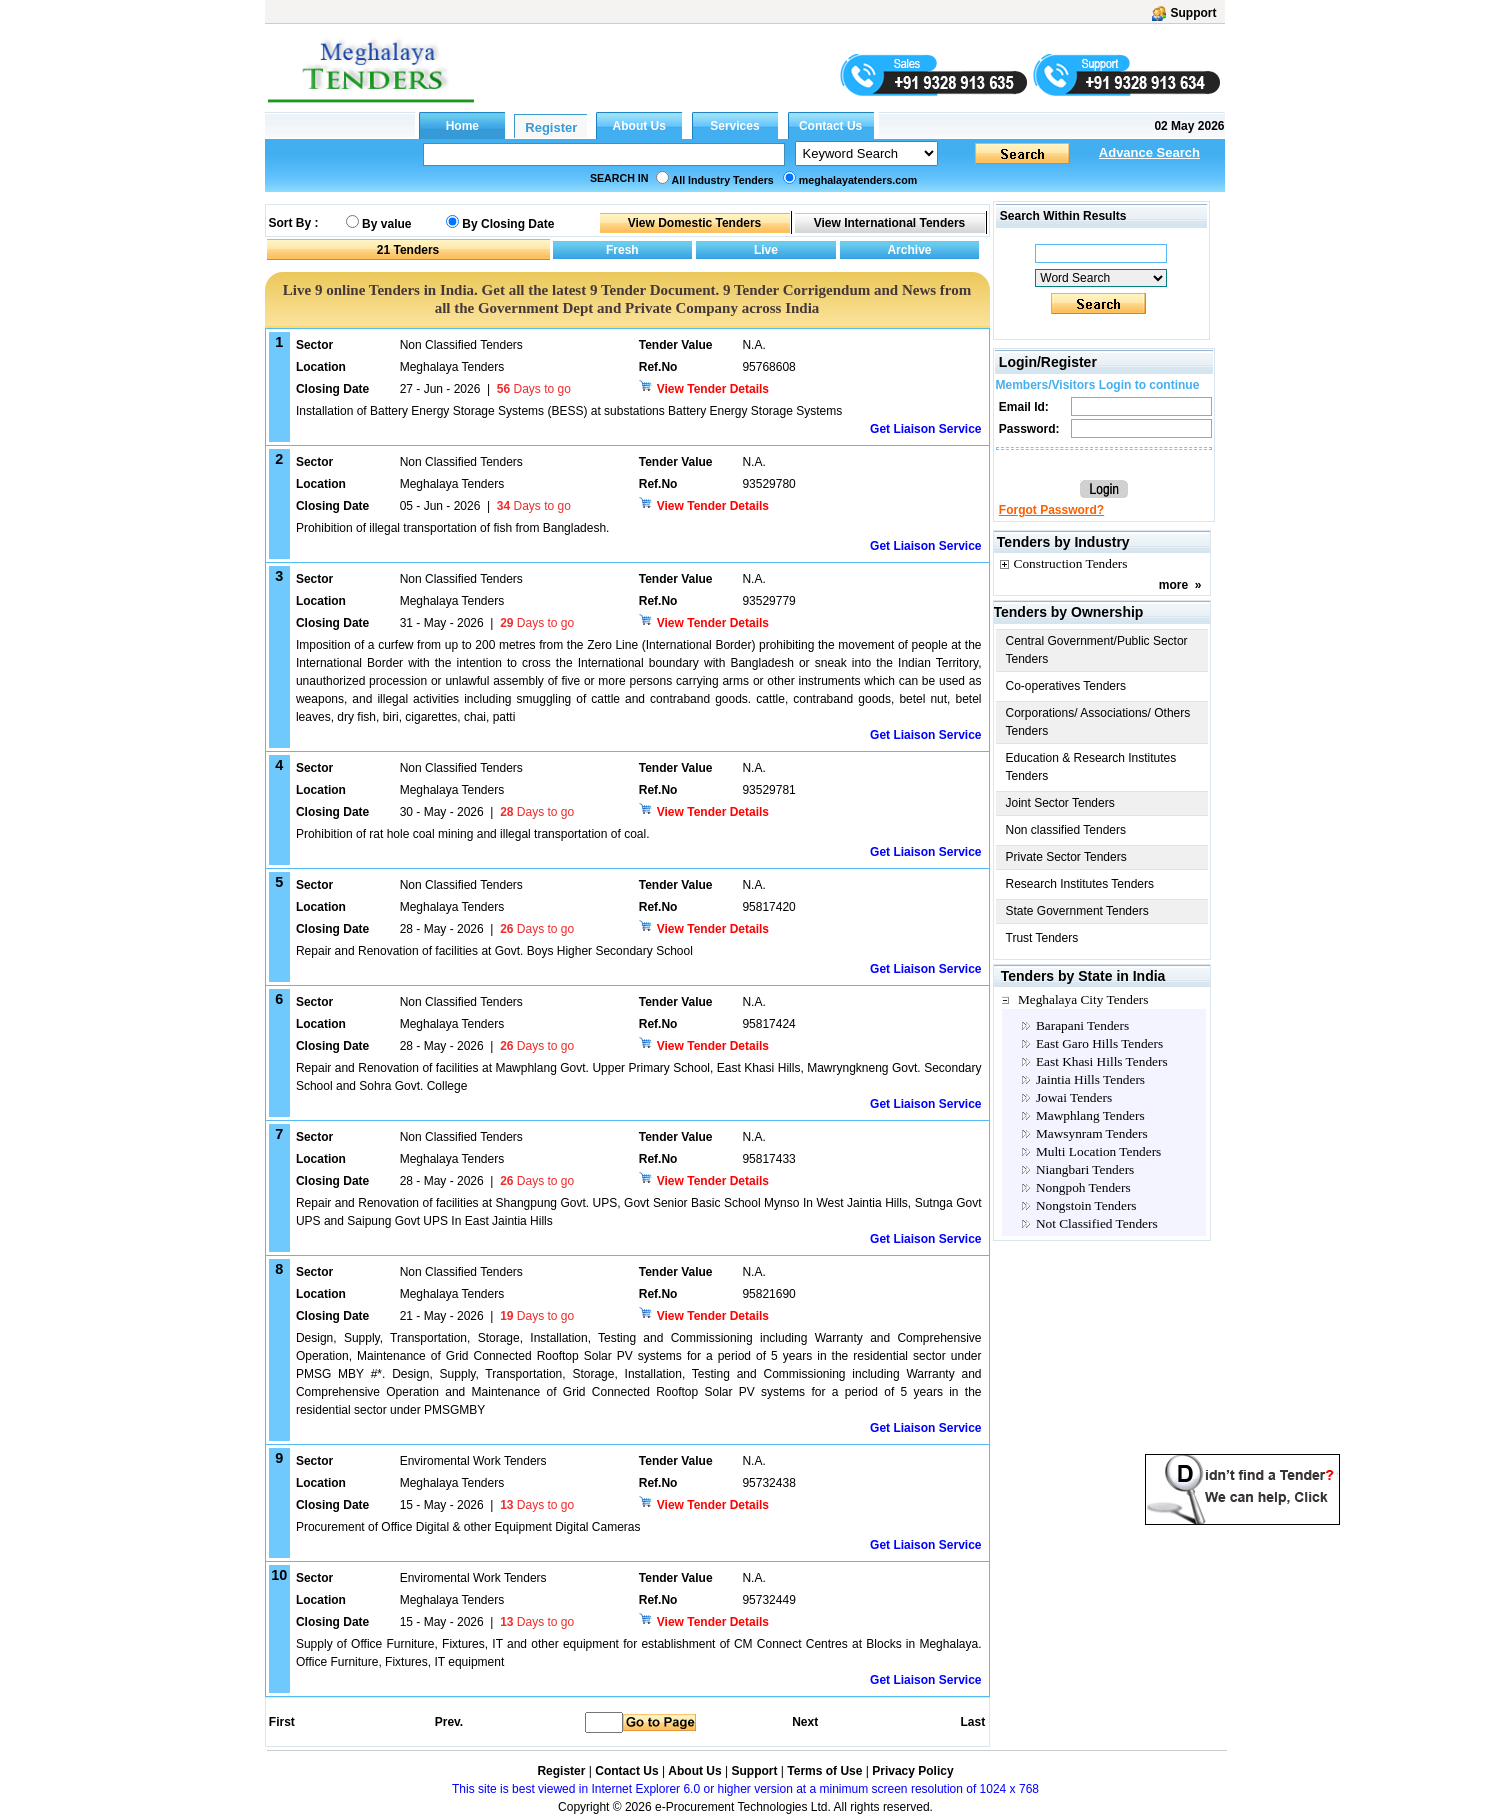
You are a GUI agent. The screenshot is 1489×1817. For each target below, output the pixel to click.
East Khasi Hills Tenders (1102, 1061)
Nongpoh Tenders (1083, 1187)
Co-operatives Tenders (1066, 686)
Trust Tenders (1042, 938)
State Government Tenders (1077, 911)
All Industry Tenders (723, 180)
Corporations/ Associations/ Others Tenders (1098, 722)
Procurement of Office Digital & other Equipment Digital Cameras (468, 1527)
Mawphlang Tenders (1090, 1115)
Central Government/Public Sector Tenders (1097, 650)
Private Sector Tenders (1066, 857)
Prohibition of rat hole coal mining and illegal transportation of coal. (473, 834)
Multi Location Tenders (1098, 1151)
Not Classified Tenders (1097, 1223)
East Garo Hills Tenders (1099, 1043)
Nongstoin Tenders (1086, 1205)
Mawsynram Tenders (1092, 1133)
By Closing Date (508, 224)
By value (386, 224)
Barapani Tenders (1082, 1025)
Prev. (449, 1722)
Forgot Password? (1051, 510)
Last (972, 1722)
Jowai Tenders (1074, 1097)
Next (805, 1722)
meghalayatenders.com (858, 180)
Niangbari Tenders (1085, 1169)
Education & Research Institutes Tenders (1091, 767)
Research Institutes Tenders (1080, 884)
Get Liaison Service (925, 429)
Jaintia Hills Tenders (1090, 1079)
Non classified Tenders (1066, 830)
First (281, 1722)
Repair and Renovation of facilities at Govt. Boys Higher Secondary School (494, 951)
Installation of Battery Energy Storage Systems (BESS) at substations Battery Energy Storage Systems (569, 411)
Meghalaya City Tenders (1083, 999)
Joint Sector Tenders (1060, 803)
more (1173, 585)
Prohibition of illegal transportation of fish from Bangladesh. (453, 528)
